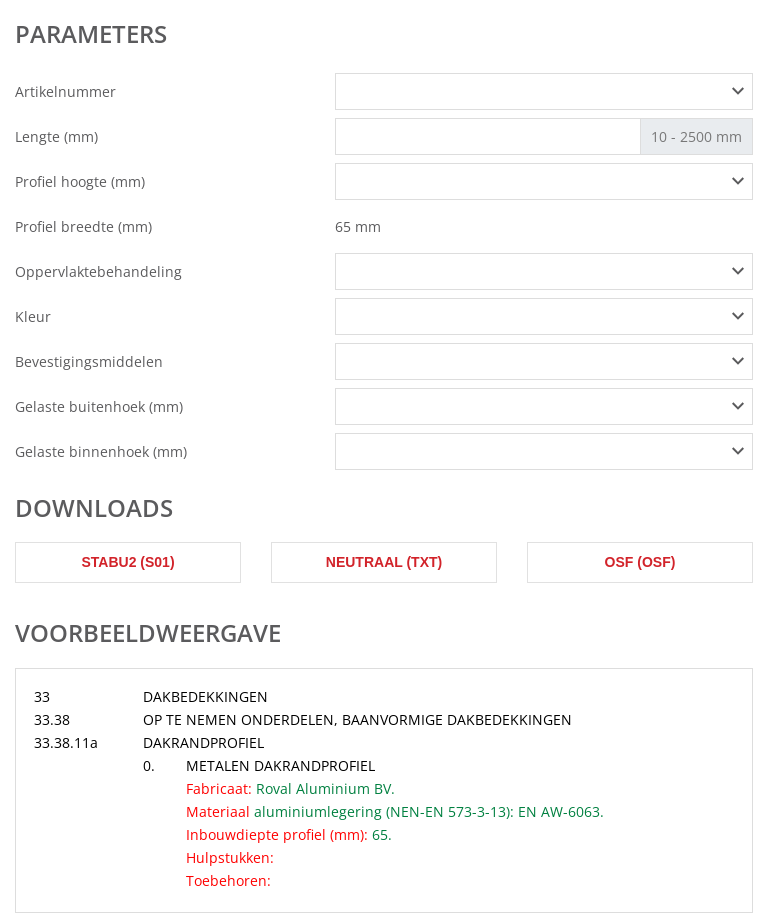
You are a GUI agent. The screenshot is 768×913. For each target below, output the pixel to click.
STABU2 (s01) (127, 562)
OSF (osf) (640, 562)
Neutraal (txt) (384, 562)
